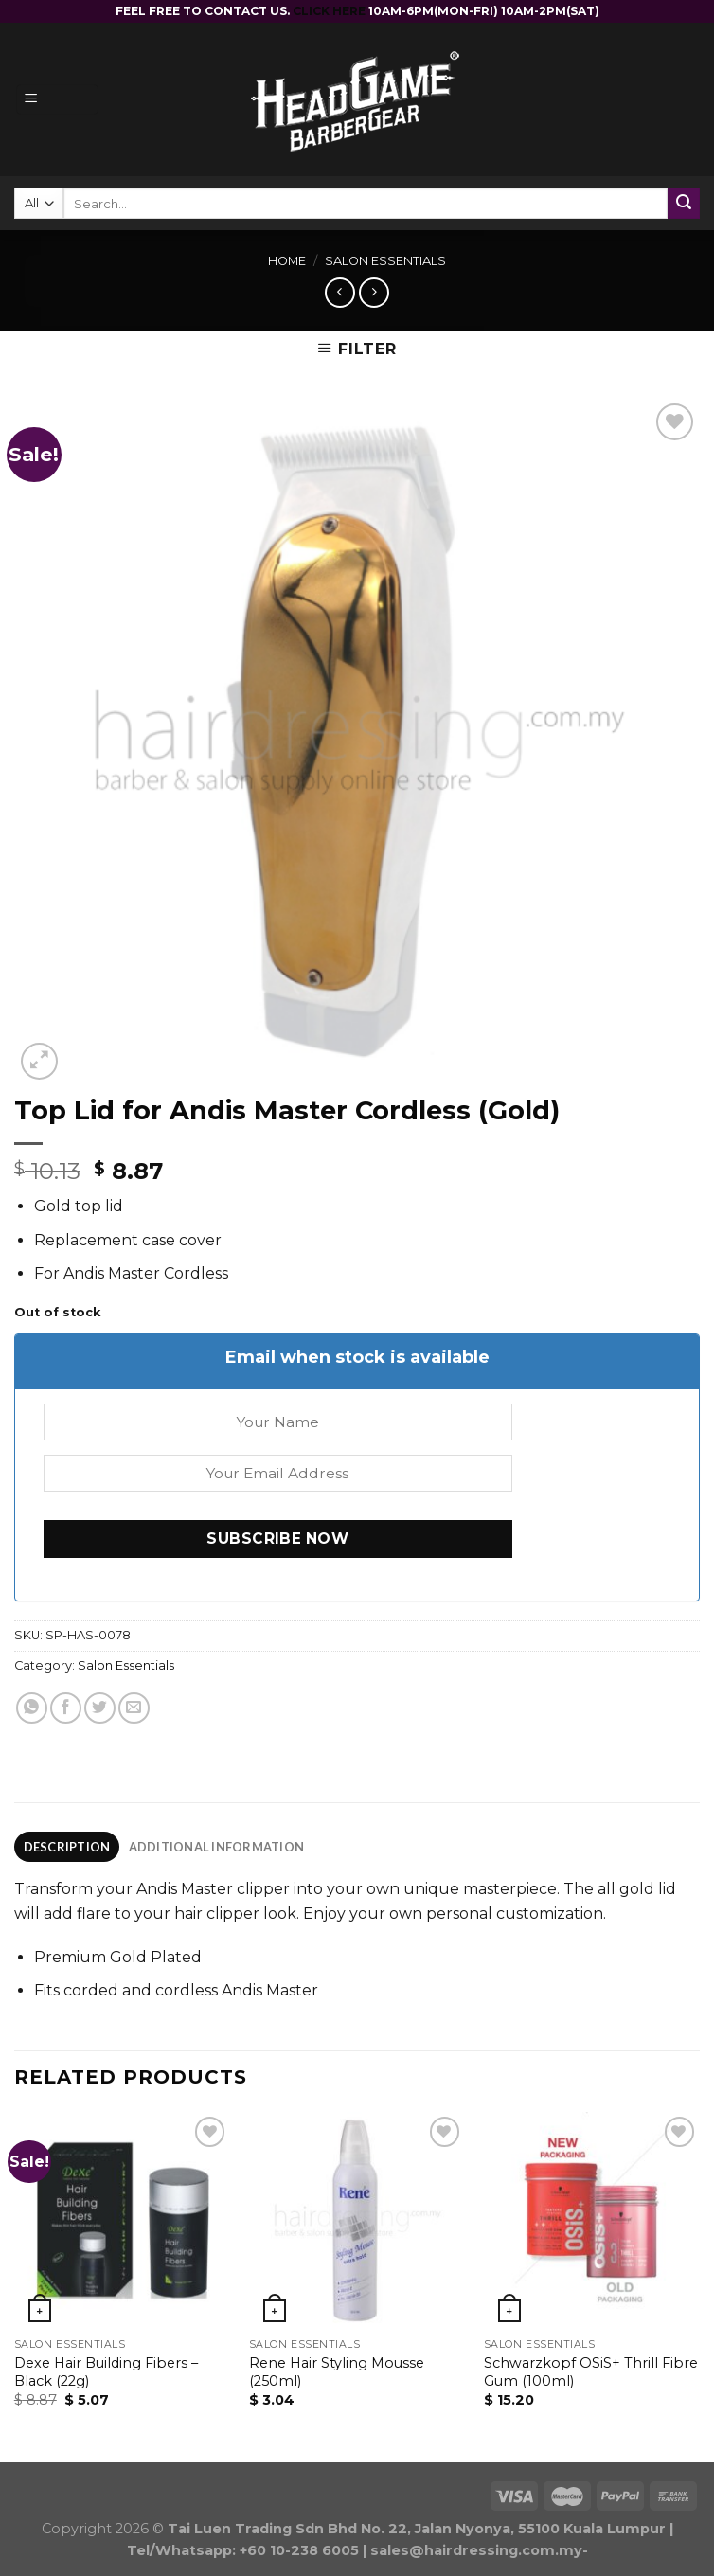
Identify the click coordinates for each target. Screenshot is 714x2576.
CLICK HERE (330, 11)
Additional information (217, 1846)
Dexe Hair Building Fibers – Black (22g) (106, 2371)
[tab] (66, 1847)
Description (67, 1846)
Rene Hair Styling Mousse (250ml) (336, 2371)
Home (287, 261)
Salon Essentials (385, 261)
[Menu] (57, 100)
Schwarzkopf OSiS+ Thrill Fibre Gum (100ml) (591, 2371)
